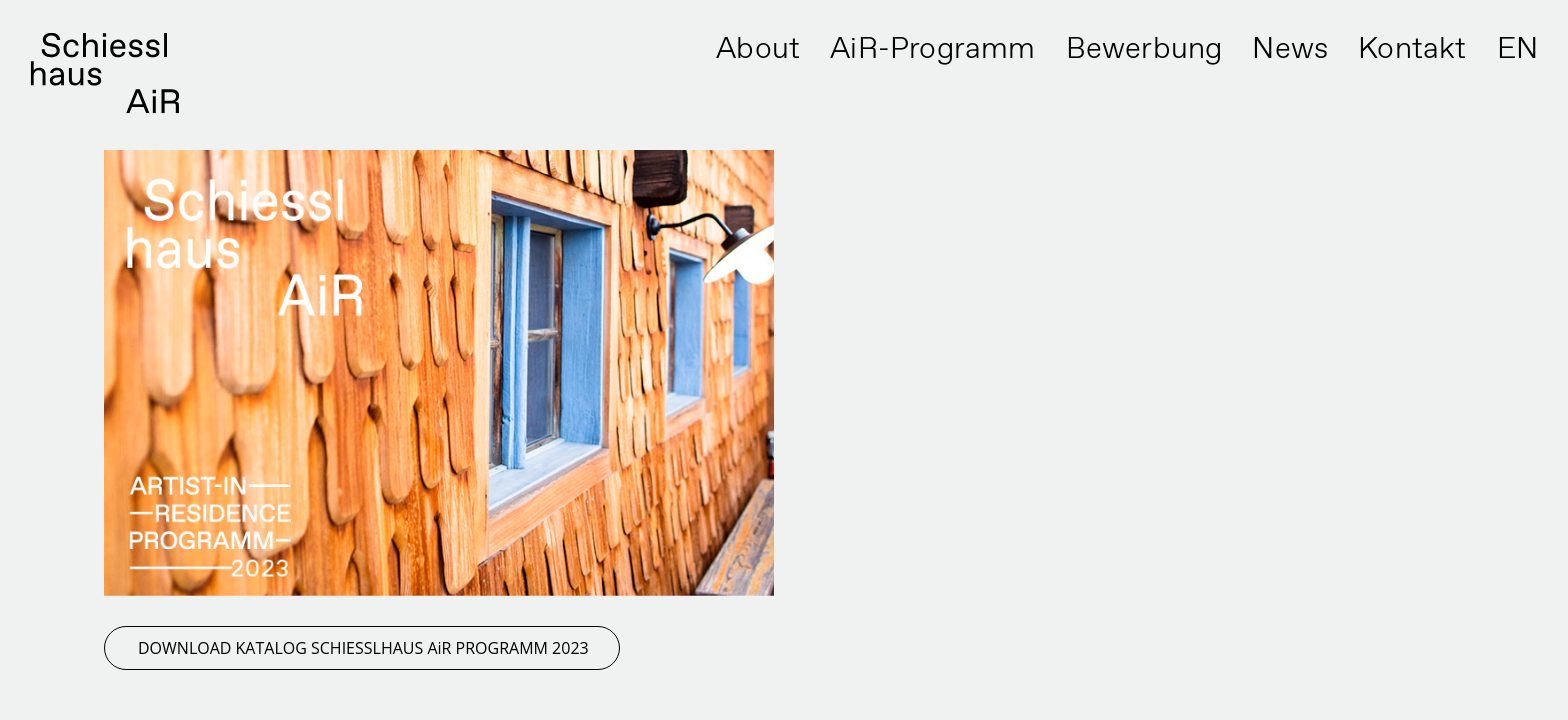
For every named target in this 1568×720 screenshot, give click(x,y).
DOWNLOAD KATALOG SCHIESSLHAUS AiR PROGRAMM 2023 (363, 648)
